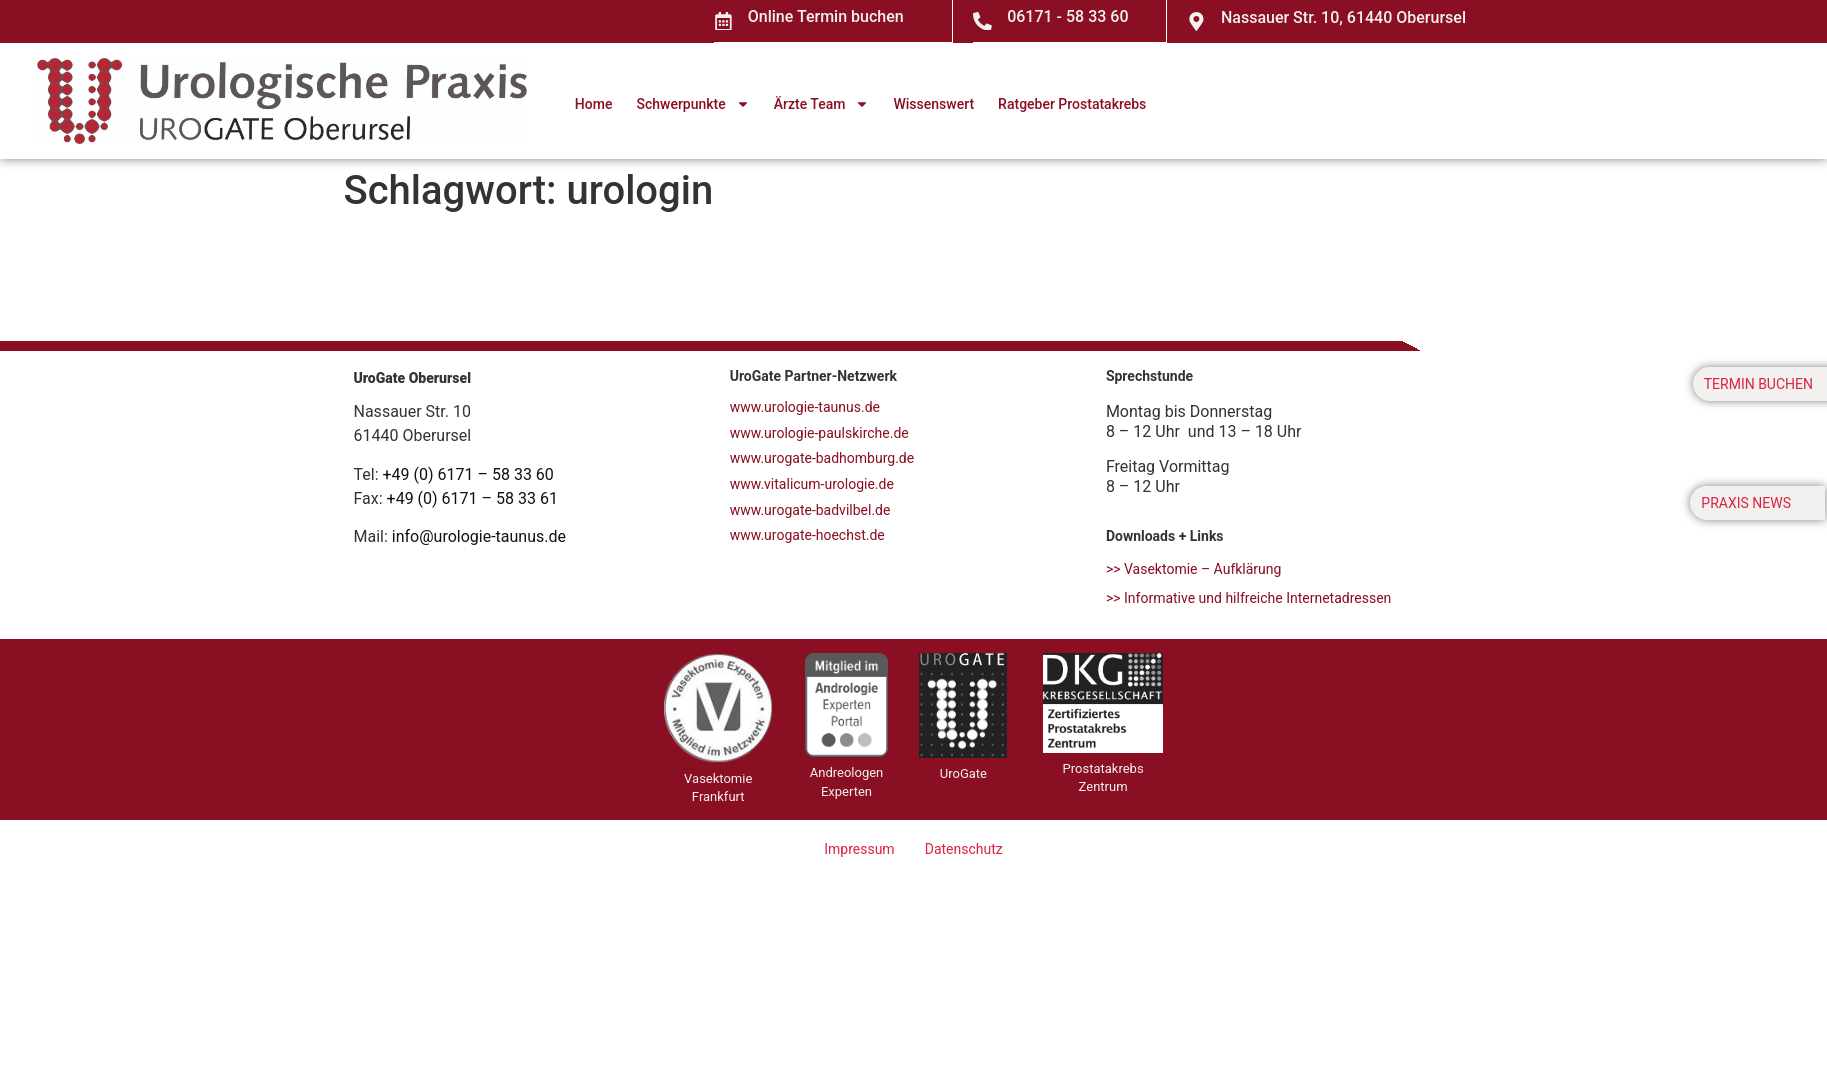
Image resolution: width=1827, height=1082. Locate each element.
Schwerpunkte (692, 103)
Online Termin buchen (827, 16)
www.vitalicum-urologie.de (812, 483)
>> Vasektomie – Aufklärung (1194, 568)
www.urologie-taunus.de (805, 406)
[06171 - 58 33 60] (983, 21)
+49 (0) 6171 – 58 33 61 (472, 497)
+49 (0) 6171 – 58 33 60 (468, 473)
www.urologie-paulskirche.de (819, 432)
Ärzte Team (822, 103)
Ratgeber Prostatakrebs (1072, 103)
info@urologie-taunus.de (479, 535)
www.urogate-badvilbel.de (810, 509)
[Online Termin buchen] (724, 21)
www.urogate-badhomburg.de (822, 457)
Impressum (860, 848)
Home (594, 103)
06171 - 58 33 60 (1068, 16)
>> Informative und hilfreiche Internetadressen (1248, 597)
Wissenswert (933, 103)
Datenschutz (963, 848)
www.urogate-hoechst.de (807, 534)
